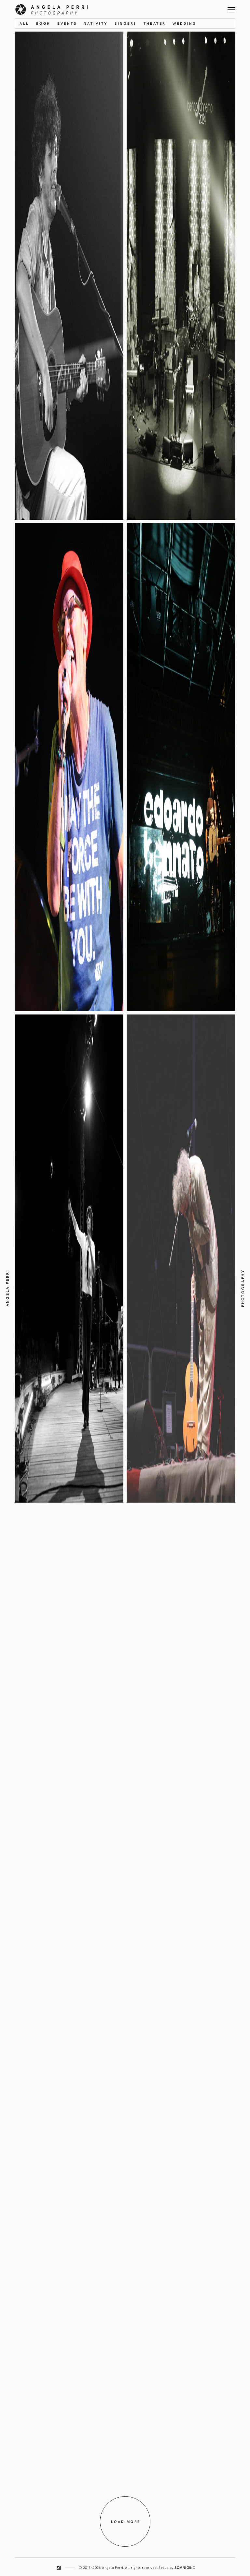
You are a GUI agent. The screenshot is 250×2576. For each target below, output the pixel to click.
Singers (125, 23)
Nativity (96, 23)
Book (43, 23)
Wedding (185, 23)
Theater (155, 23)
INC (184, 2567)
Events (67, 23)
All (24, 23)
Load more (126, 2521)
